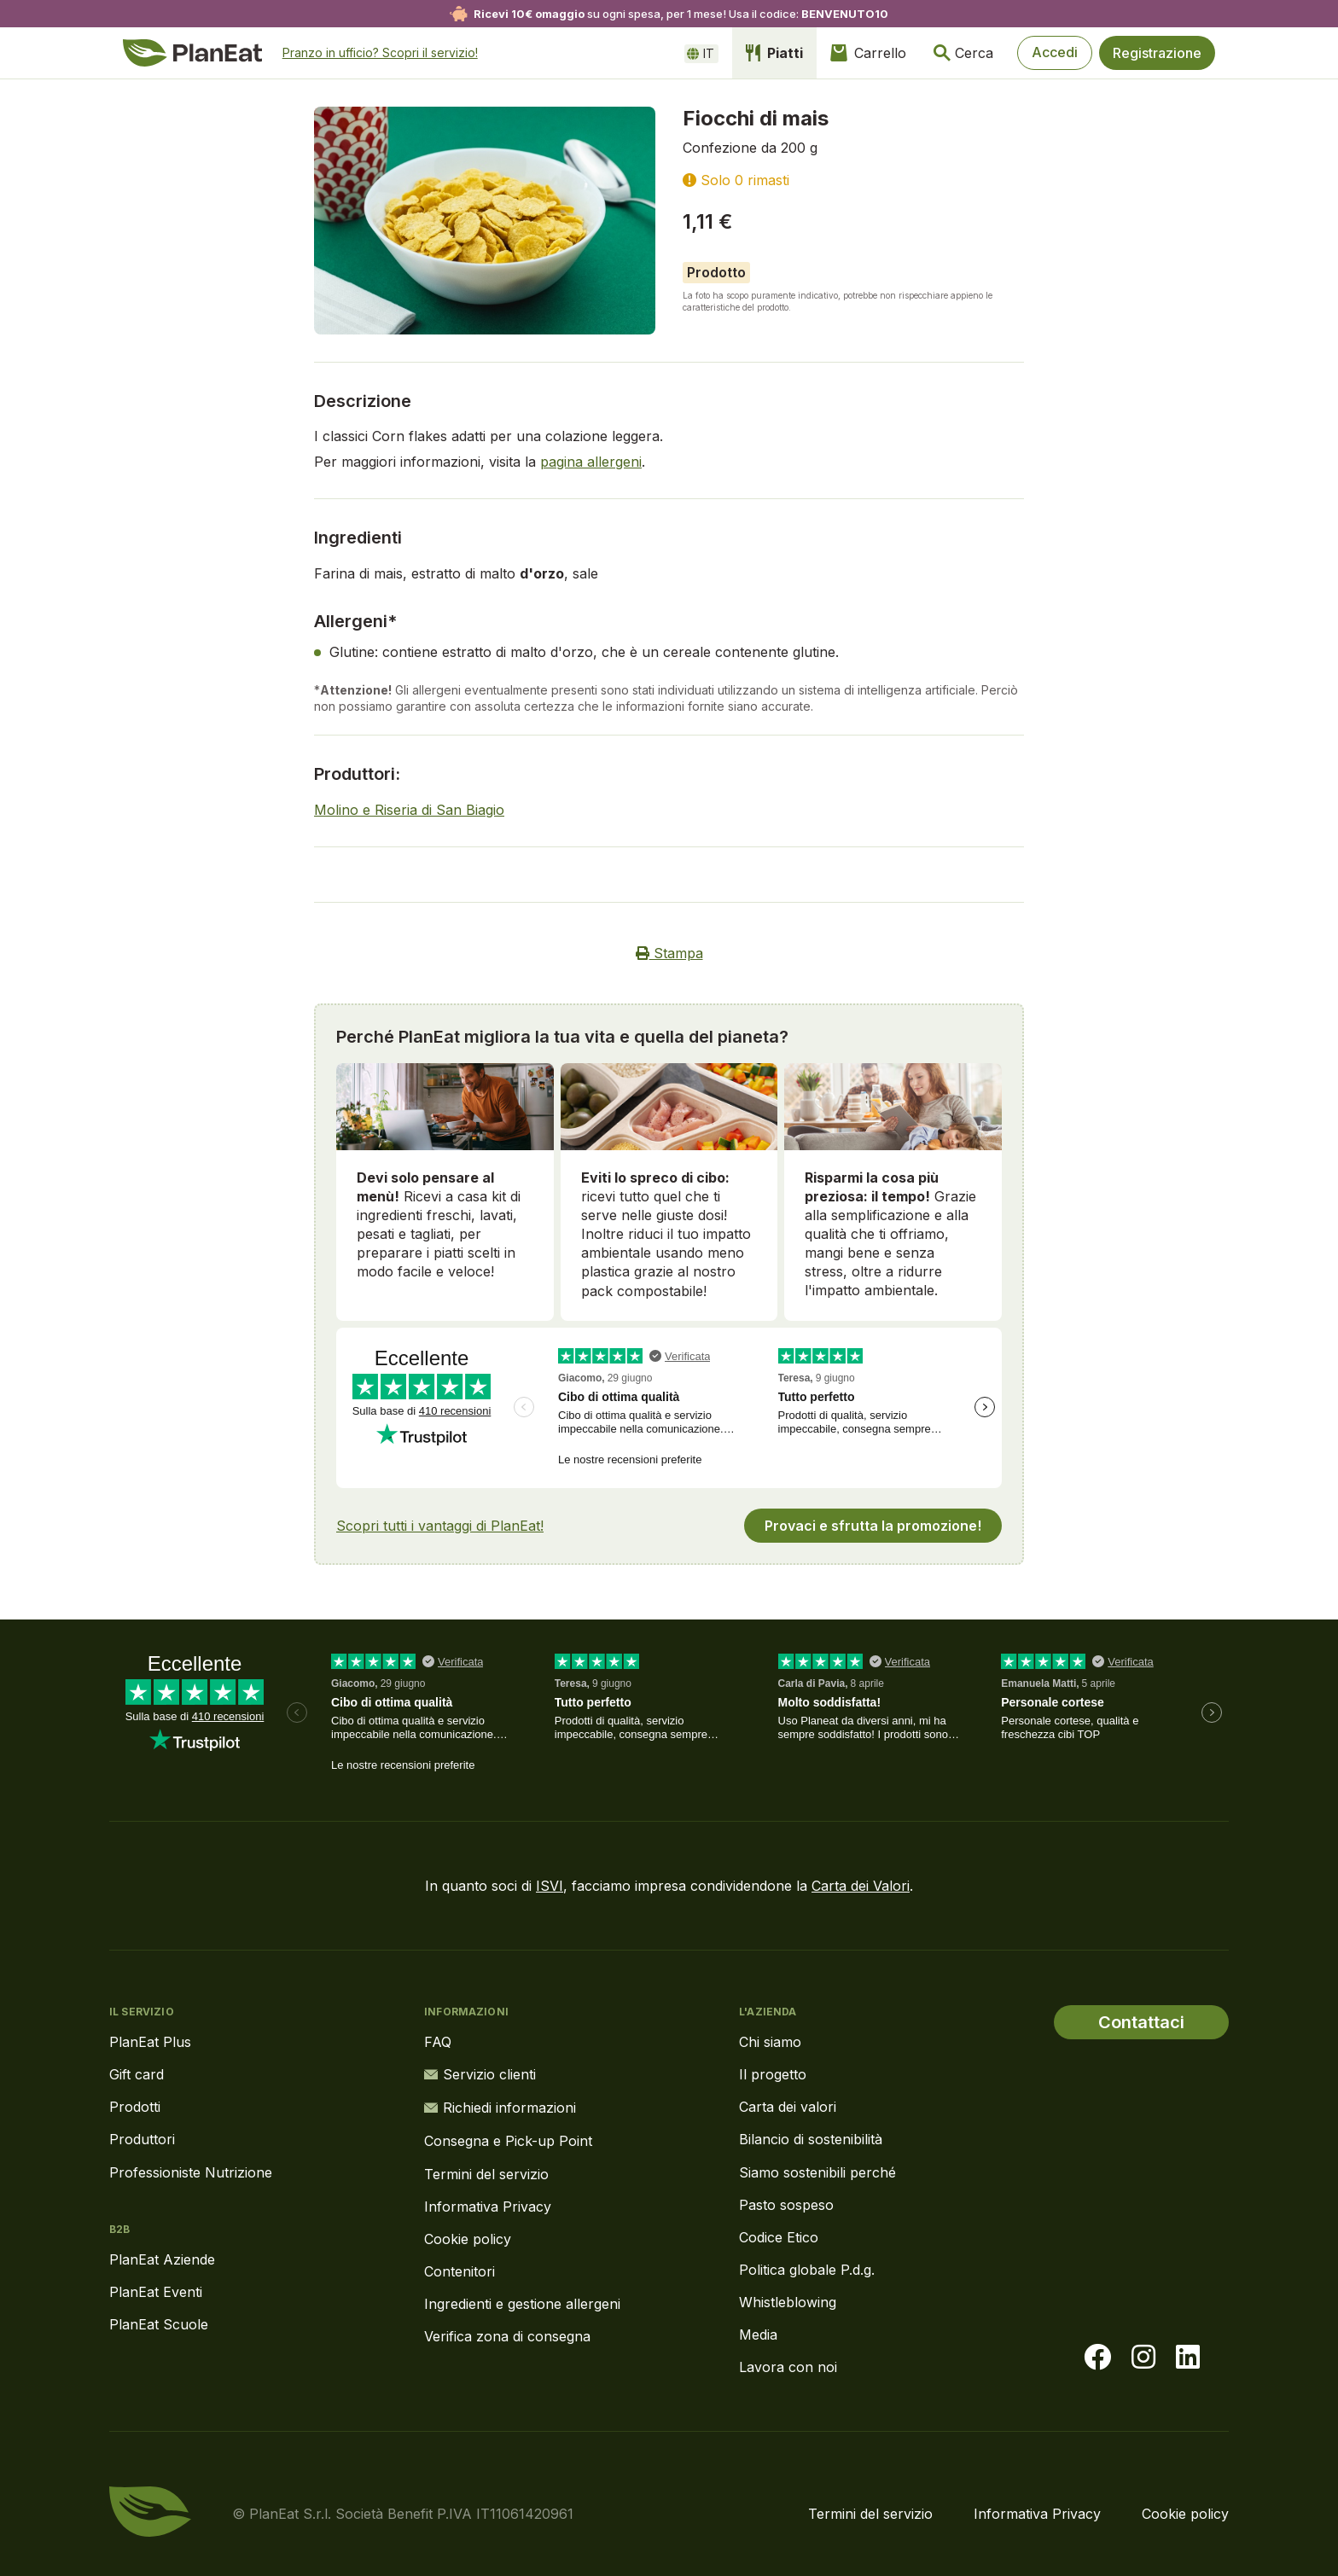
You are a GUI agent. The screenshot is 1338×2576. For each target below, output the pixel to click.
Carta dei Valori (861, 1885)
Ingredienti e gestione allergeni (522, 2302)
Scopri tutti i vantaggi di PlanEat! (440, 1525)
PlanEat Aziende (162, 2259)
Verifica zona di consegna (507, 2334)
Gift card (136, 2074)
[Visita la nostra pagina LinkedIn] (1188, 2357)
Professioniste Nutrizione (190, 2172)
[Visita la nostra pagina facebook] (1097, 2357)
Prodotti (134, 2106)
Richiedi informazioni (500, 2106)
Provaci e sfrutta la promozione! (873, 1525)
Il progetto (772, 2074)
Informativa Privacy (487, 2204)
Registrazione (1157, 52)
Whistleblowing (787, 2302)
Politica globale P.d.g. (807, 2269)
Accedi (1054, 52)
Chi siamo (770, 2041)
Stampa (669, 953)
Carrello (867, 52)
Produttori (142, 2139)
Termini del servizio (486, 2172)
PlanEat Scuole (158, 2324)
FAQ (437, 2041)
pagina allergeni (591, 461)
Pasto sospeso (786, 2204)
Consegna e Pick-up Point (508, 2139)
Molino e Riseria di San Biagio (409, 809)
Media (758, 2334)
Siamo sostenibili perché (817, 2172)
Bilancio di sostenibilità (810, 2139)
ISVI (549, 1885)
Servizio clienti (480, 2074)
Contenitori (459, 2269)
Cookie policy (467, 2237)
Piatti (772, 52)
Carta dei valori (787, 2106)
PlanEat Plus (150, 2041)
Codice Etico (778, 2237)
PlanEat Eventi (155, 2291)
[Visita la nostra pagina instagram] (1143, 2357)
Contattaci (1141, 2022)
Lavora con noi (788, 2366)
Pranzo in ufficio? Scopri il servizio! (380, 52)
